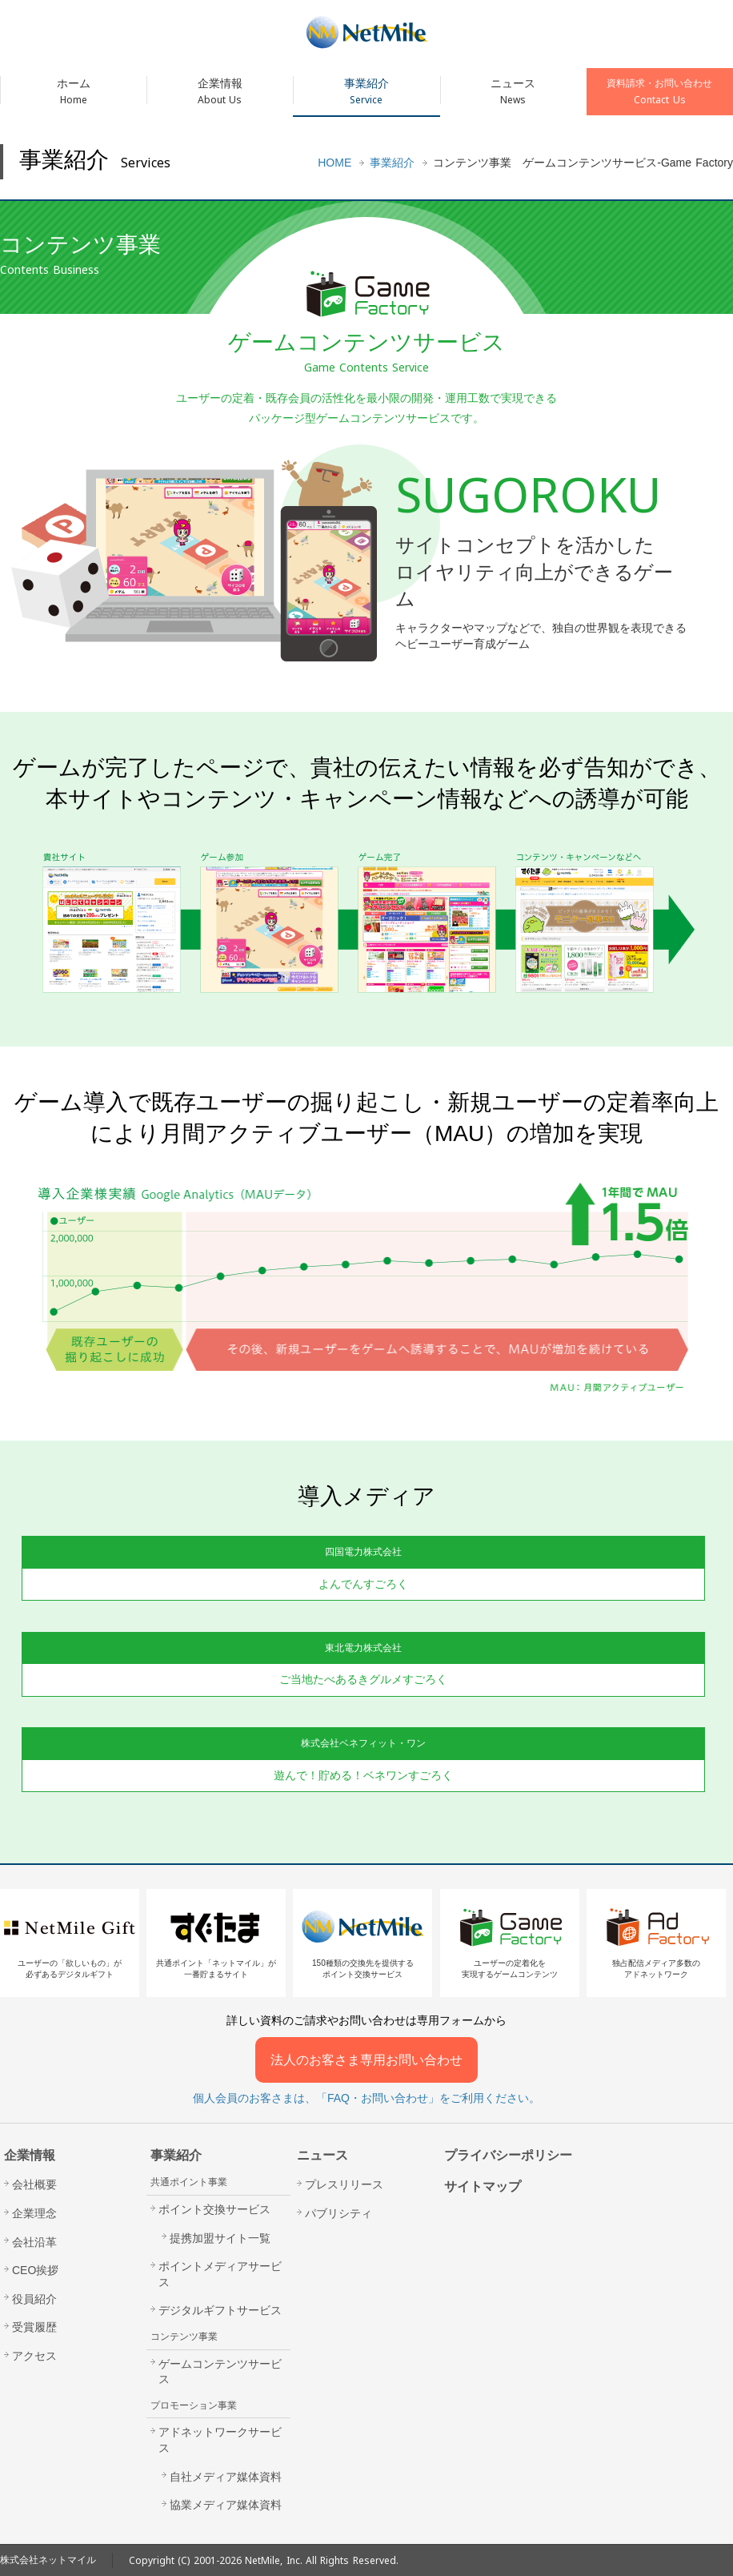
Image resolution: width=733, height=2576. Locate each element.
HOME (334, 162)
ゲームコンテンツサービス (220, 2371)
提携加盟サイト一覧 (220, 2238)
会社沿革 (34, 2242)
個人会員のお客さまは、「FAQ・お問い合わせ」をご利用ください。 (366, 2098)
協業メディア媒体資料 (226, 2504)
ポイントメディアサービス (220, 2274)
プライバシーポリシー (508, 2155)
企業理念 (34, 2213)
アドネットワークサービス (220, 2439)
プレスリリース (344, 2184)
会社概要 (34, 2184)
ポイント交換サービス (214, 2209)
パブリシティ (338, 2213)
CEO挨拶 (35, 2270)
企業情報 (219, 92)
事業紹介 (366, 92)
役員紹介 (34, 2299)
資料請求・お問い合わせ (660, 92)
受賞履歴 (34, 2327)
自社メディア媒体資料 (226, 2476)
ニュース (513, 92)
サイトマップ (482, 2186)
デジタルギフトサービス (220, 2310)
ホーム (73, 92)
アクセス (34, 2355)
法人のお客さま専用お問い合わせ (366, 2060)
